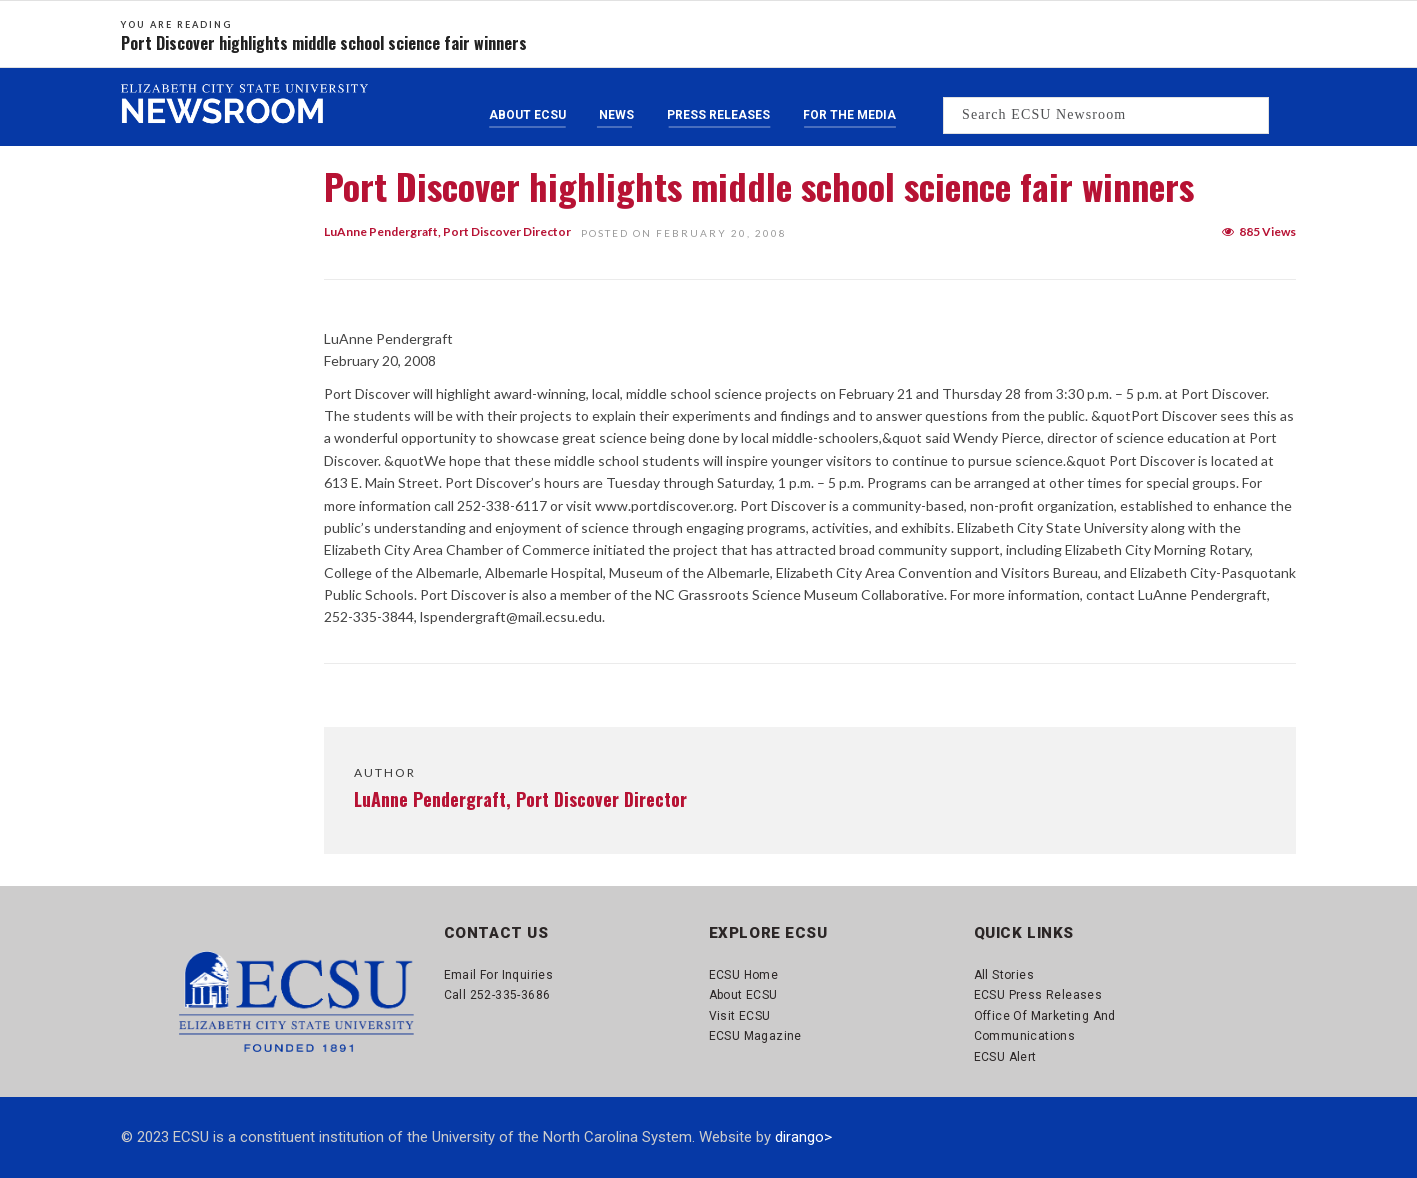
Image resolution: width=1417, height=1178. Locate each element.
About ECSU (527, 115)
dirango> (803, 1137)
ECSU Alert (1005, 1057)
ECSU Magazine (755, 1036)
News (616, 115)
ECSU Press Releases (1038, 995)
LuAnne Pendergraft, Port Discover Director (447, 231)
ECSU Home (744, 975)
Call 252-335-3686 (497, 995)
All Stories (1004, 975)
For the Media (849, 115)
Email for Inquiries (499, 975)
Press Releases (718, 115)
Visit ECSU (740, 1016)
